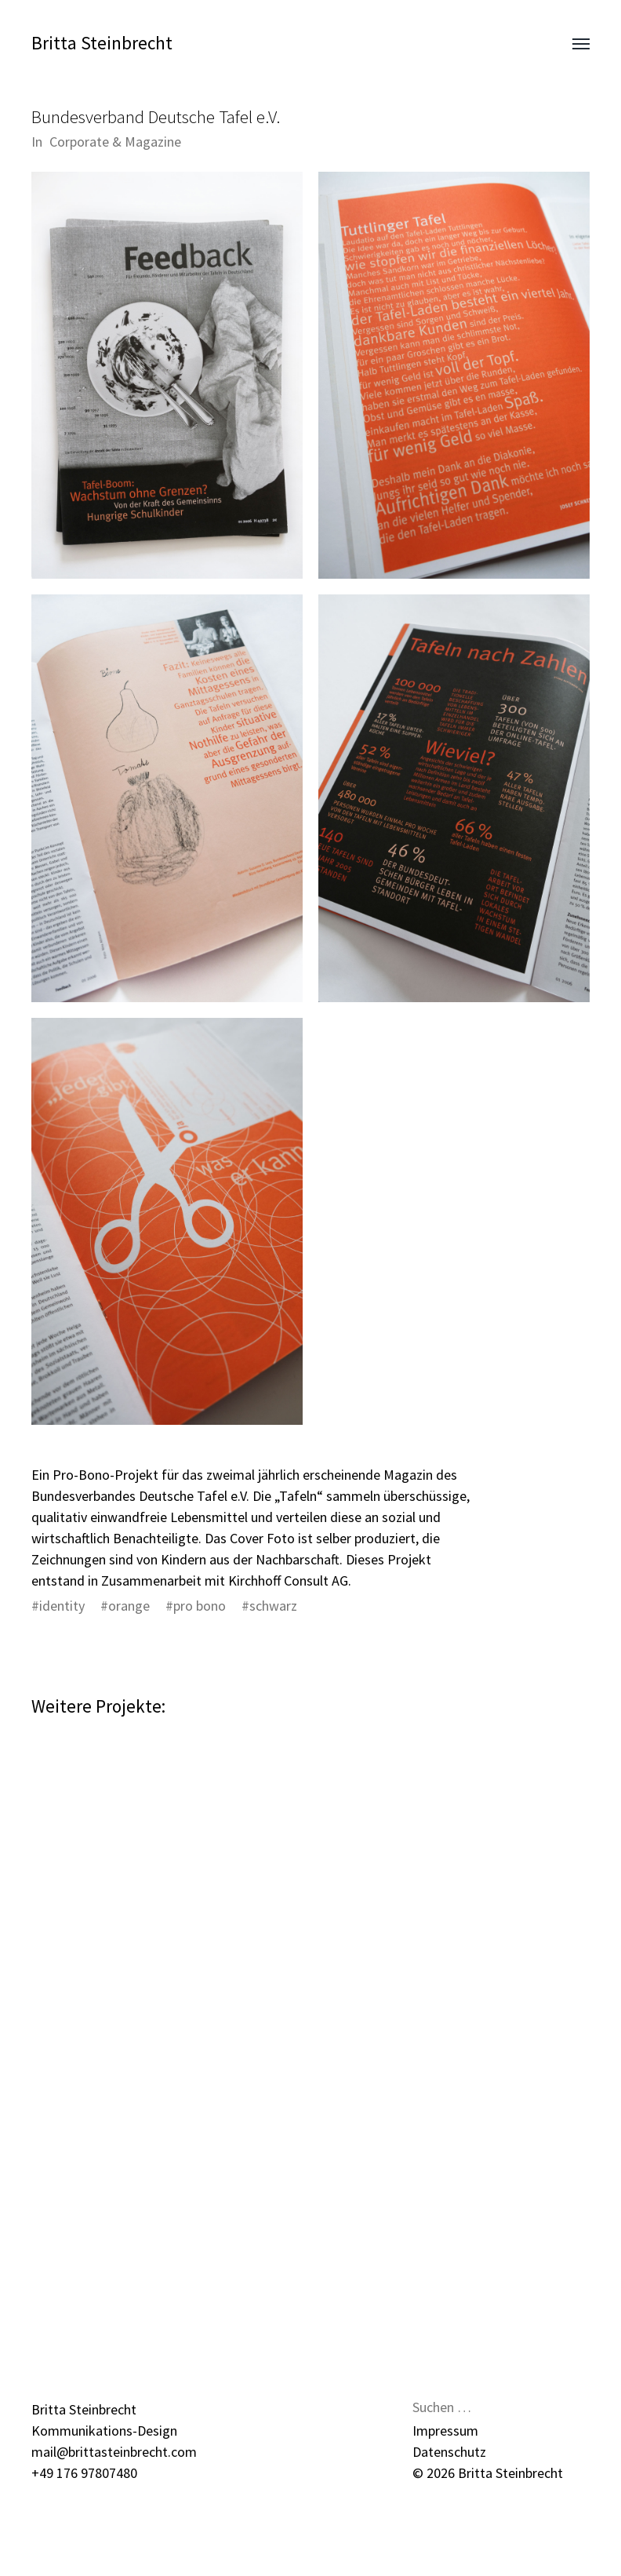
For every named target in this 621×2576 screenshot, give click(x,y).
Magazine (153, 142)
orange (129, 1606)
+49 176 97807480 (84, 2473)
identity (62, 1606)
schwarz (273, 1606)
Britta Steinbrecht (101, 42)
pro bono (199, 1606)
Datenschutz (449, 2452)
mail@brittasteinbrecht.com (114, 2452)
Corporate (79, 142)
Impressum (445, 2431)
